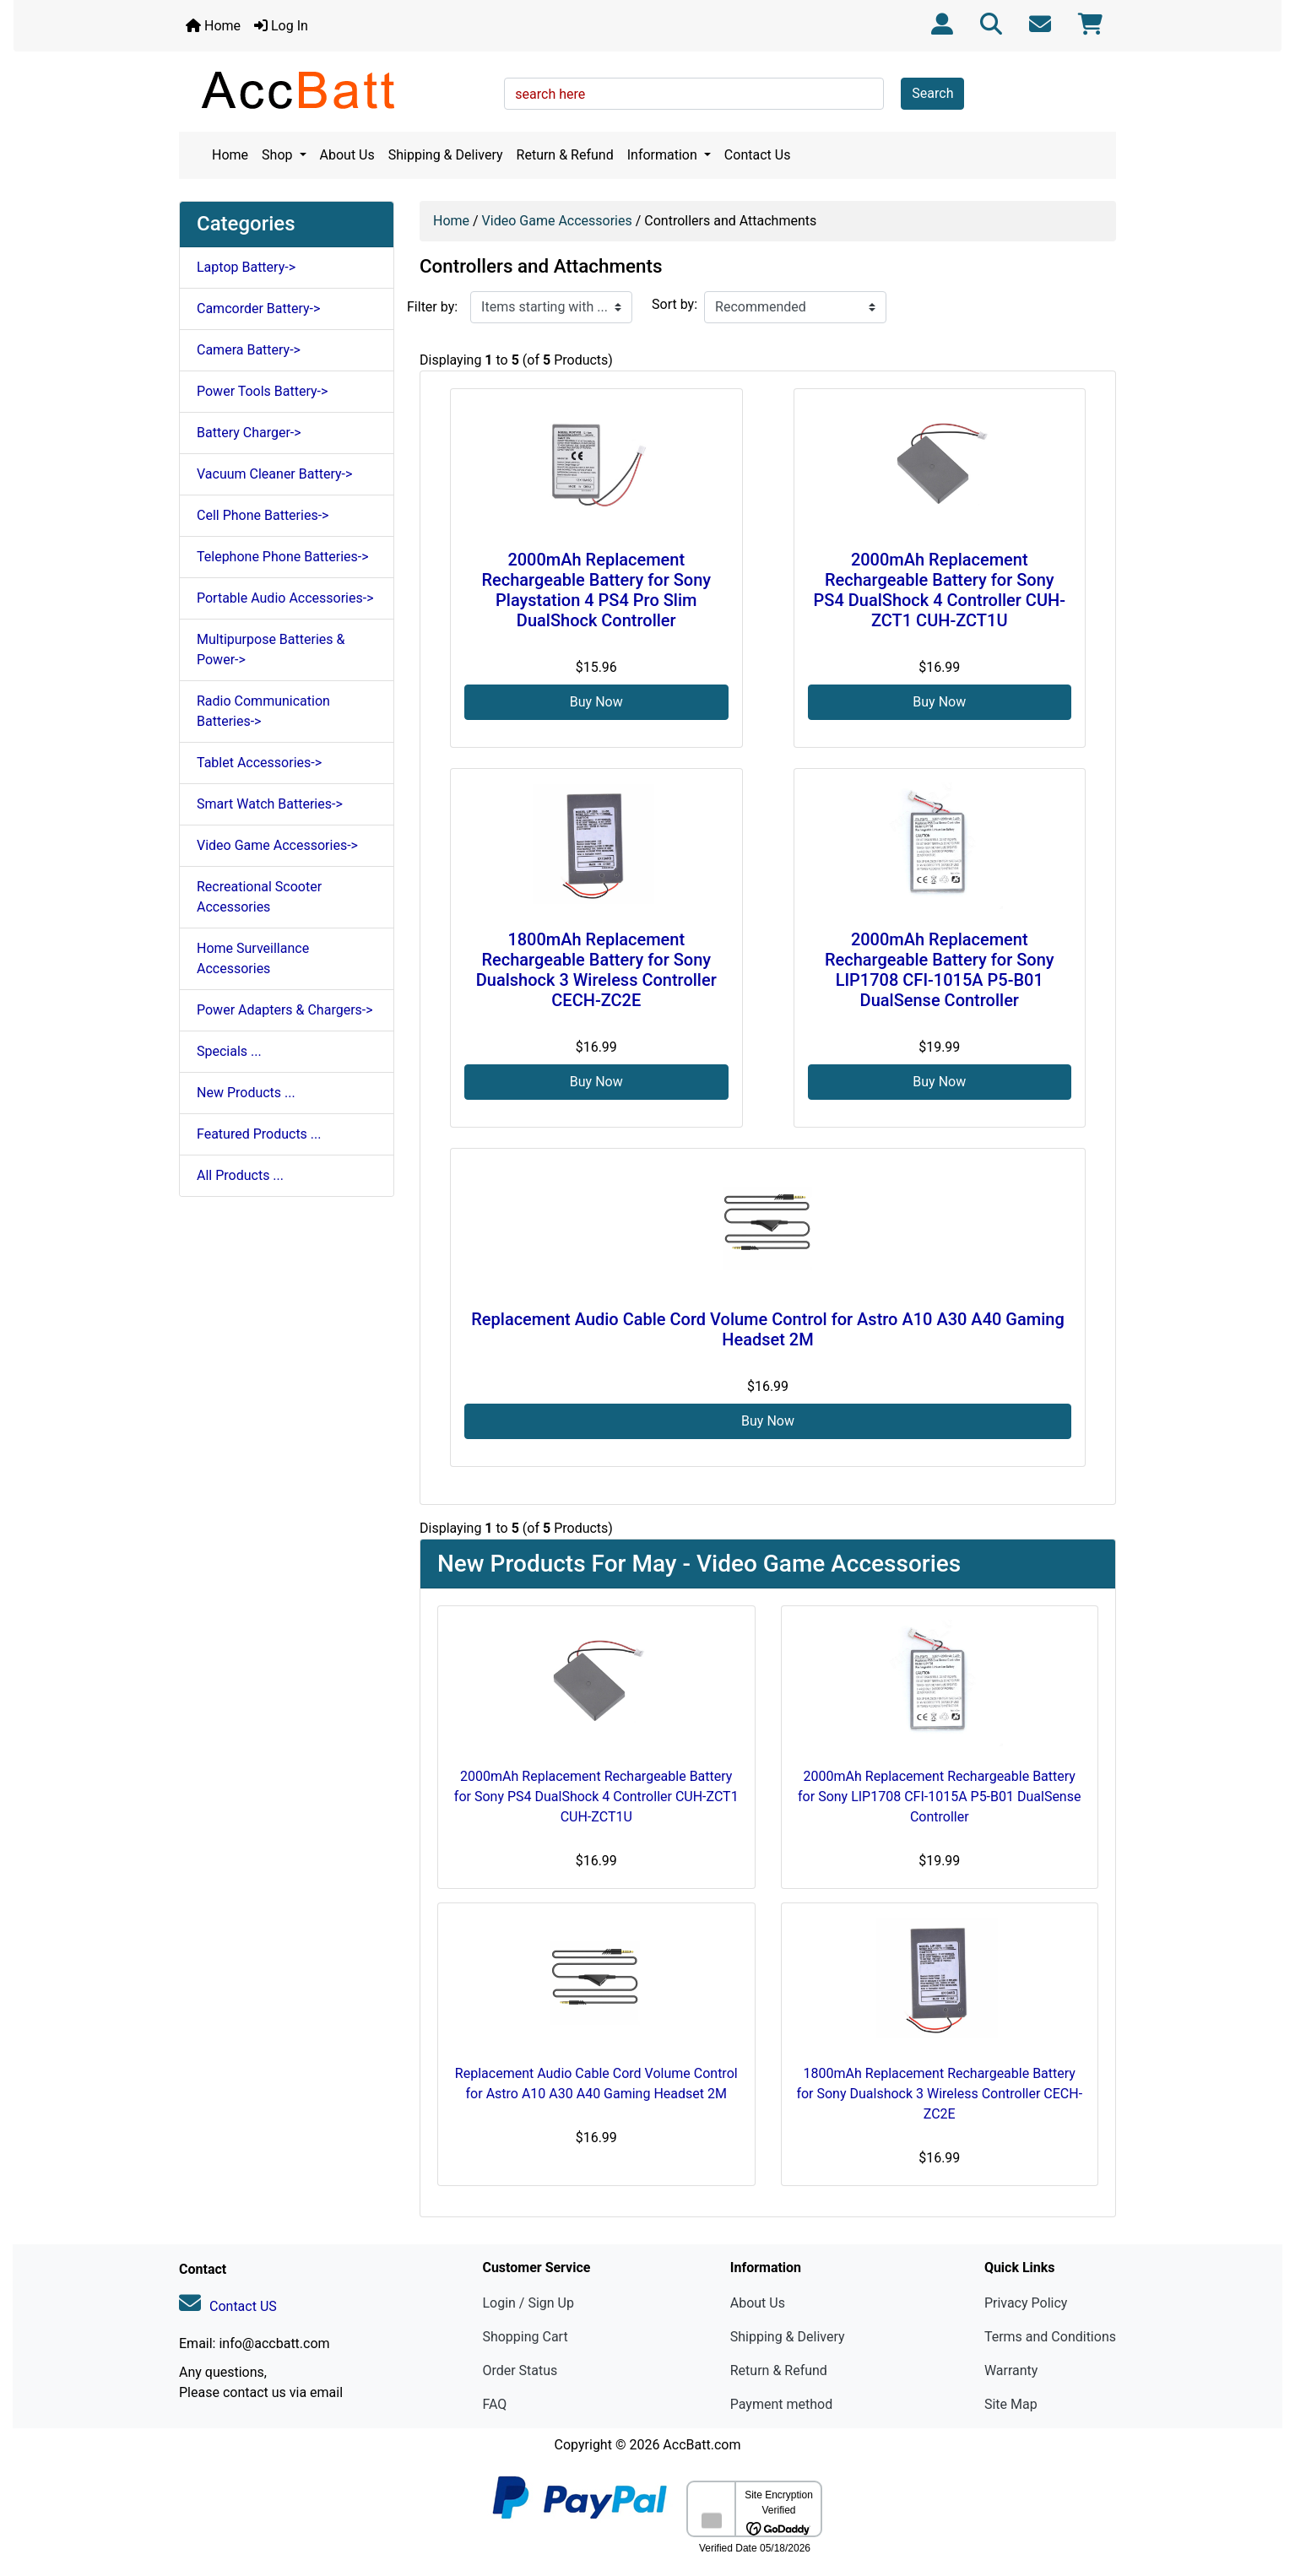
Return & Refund (565, 155)
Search (932, 93)
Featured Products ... (259, 1134)
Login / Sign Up (528, 2303)
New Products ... (246, 1093)
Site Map (1011, 2404)
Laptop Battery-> (246, 267)
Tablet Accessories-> (259, 763)
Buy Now (596, 702)
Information (664, 155)
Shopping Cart (524, 2337)
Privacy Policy (1026, 2303)
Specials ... (229, 1051)
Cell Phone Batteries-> (262, 515)
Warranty (1011, 2370)
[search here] (694, 94)
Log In (281, 26)
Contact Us (757, 155)
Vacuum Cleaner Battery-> (274, 474)
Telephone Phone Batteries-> (283, 557)
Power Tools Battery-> (262, 391)
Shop (278, 155)
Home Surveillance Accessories (253, 958)
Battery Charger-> (249, 433)
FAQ (494, 2404)
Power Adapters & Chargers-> (285, 1010)
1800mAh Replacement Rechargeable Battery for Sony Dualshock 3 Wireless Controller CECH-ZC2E (596, 969)
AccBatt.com (701, 2445)
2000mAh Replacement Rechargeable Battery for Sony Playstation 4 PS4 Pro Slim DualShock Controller (596, 589)
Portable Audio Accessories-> (285, 598)
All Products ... (240, 1175)
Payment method (781, 2404)
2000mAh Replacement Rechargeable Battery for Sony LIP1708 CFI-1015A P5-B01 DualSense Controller (939, 969)
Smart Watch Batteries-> (270, 804)
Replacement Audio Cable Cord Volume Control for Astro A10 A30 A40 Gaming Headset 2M (767, 1329)
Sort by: (674, 304)
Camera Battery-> (249, 350)
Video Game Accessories (557, 221)
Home (213, 26)
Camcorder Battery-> (258, 308)
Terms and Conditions (1050, 2337)
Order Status (519, 2370)
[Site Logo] (335, 89)
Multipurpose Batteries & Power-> (270, 649)
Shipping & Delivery (445, 155)
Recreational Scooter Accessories (259, 897)
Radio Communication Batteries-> (263, 711)
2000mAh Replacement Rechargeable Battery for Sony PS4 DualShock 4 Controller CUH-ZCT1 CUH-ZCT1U (939, 589)
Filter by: (432, 307)
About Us (347, 155)
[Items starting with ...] (551, 307)
